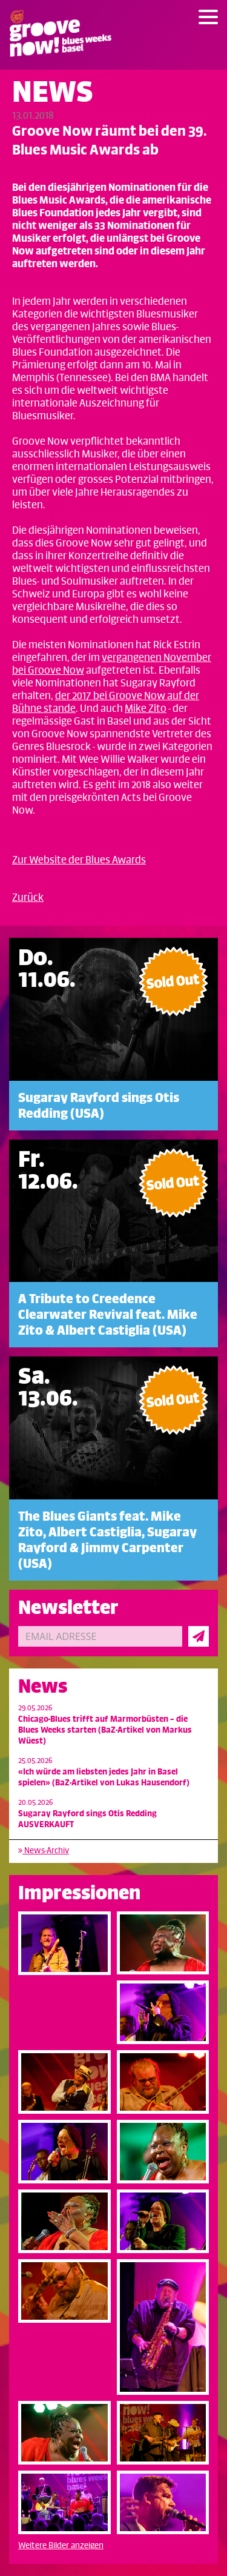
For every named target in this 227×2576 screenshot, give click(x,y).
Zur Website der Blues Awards (79, 860)
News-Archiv (43, 1850)
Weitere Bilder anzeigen (61, 2545)
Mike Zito (145, 709)
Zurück (28, 898)
